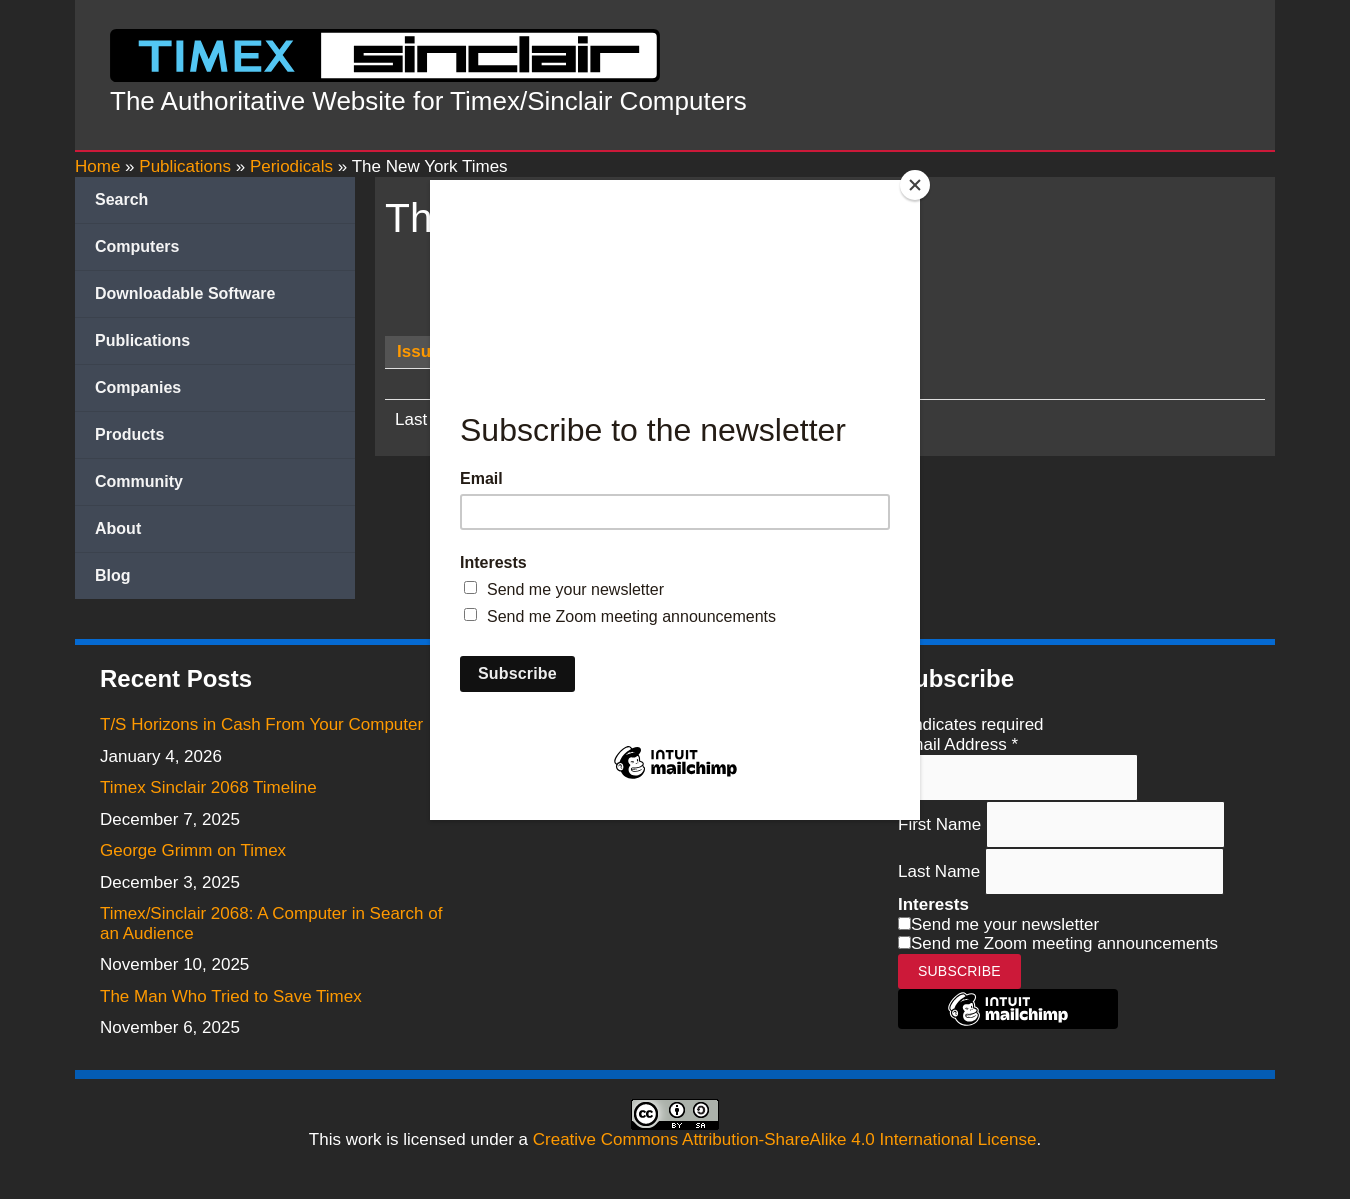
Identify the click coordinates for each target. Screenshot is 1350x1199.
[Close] (915, 185)
